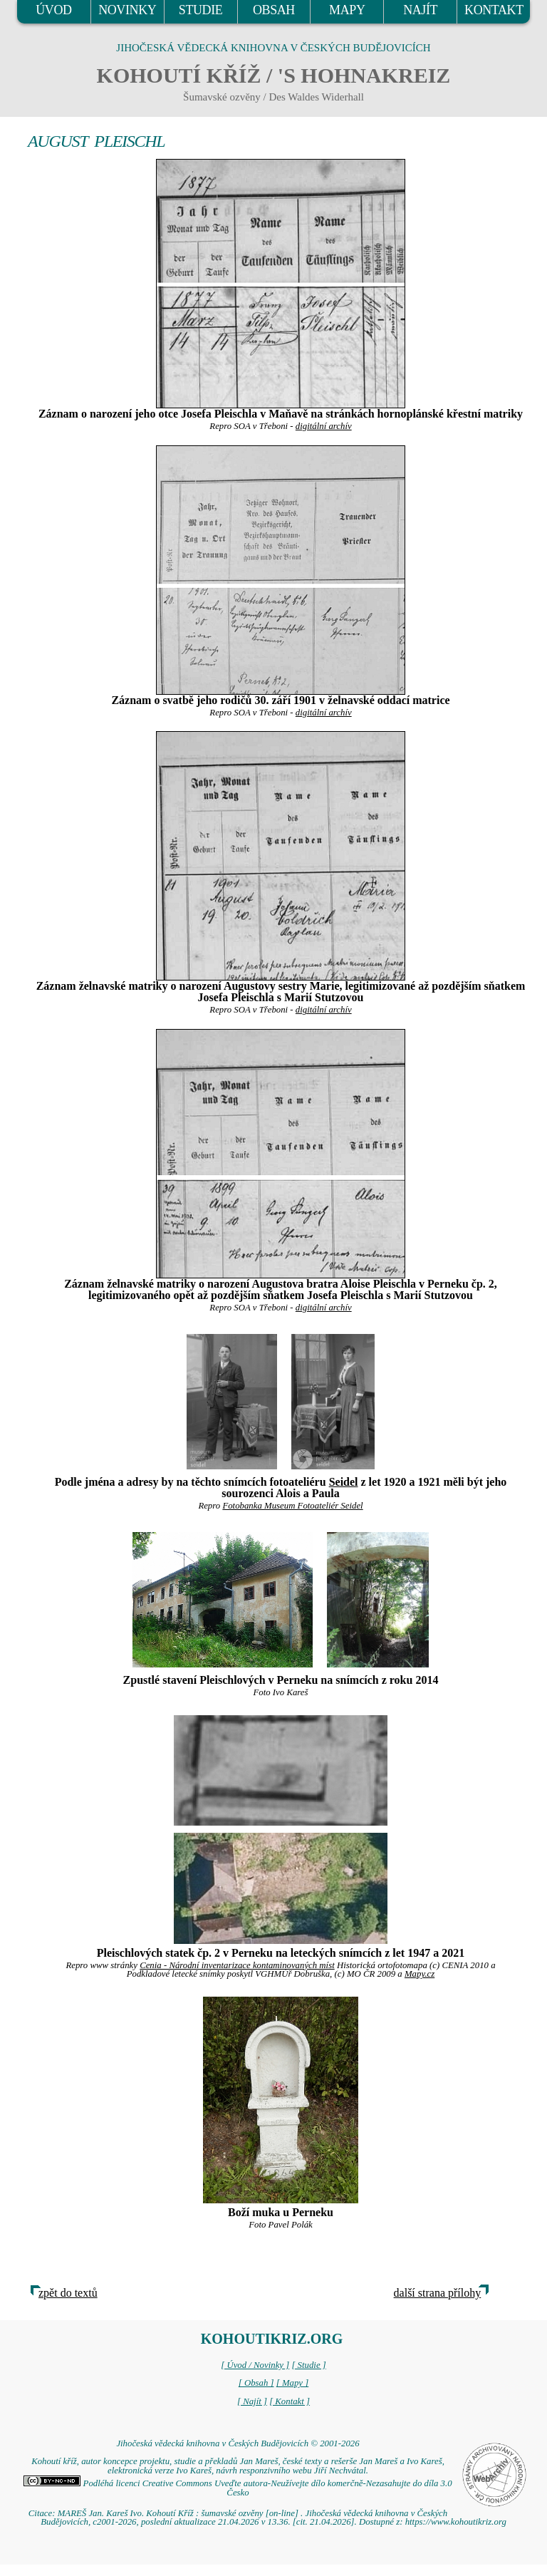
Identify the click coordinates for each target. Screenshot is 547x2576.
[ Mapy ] (292, 2383)
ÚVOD (53, 10)
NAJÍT (420, 10)
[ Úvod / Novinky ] (255, 2365)
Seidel (343, 1482)
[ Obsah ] (256, 2383)
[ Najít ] (252, 2401)
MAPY (347, 10)
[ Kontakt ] (289, 2401)
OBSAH (274, 10)
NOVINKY (127, 10)
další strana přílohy (437, 2293)
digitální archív (324, 426)
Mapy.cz (419, 1974)
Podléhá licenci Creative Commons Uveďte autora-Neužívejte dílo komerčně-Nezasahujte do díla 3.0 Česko (238, 2488)
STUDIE (201, 10)
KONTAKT (493, 10)
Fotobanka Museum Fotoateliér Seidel (292, 1506)
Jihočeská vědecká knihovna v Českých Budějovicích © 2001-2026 (237, 2443)
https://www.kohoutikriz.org (455, 2522)
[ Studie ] (308, 2365)
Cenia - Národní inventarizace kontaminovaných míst (237, 1965)
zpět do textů (68, 2293)
